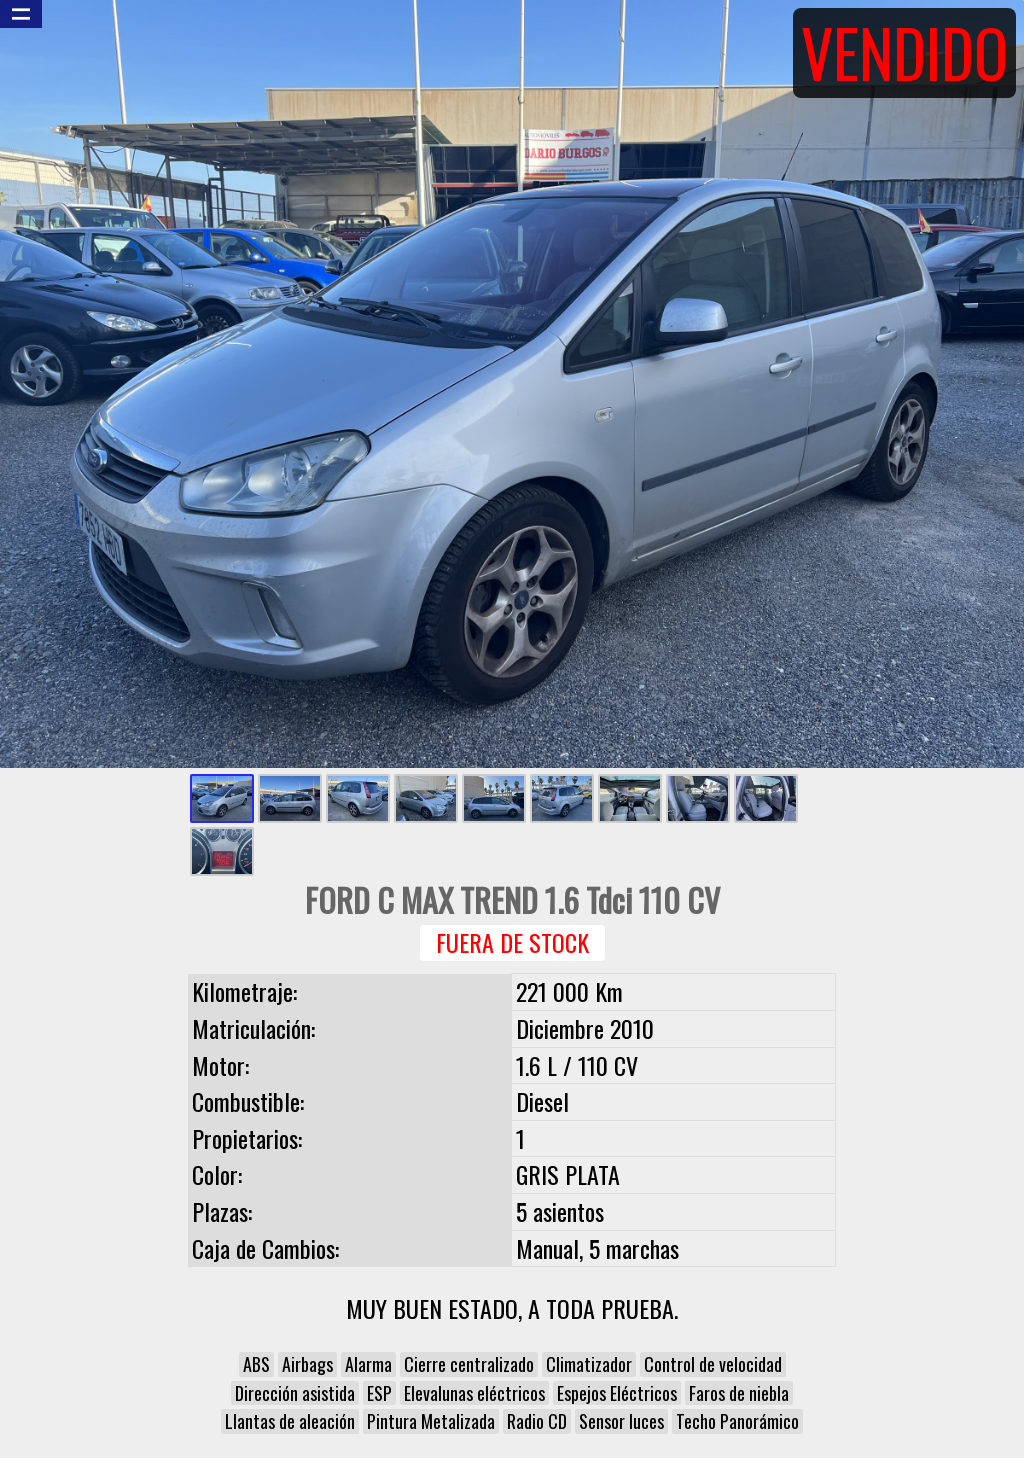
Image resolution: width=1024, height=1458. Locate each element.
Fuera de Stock (512, 942)
